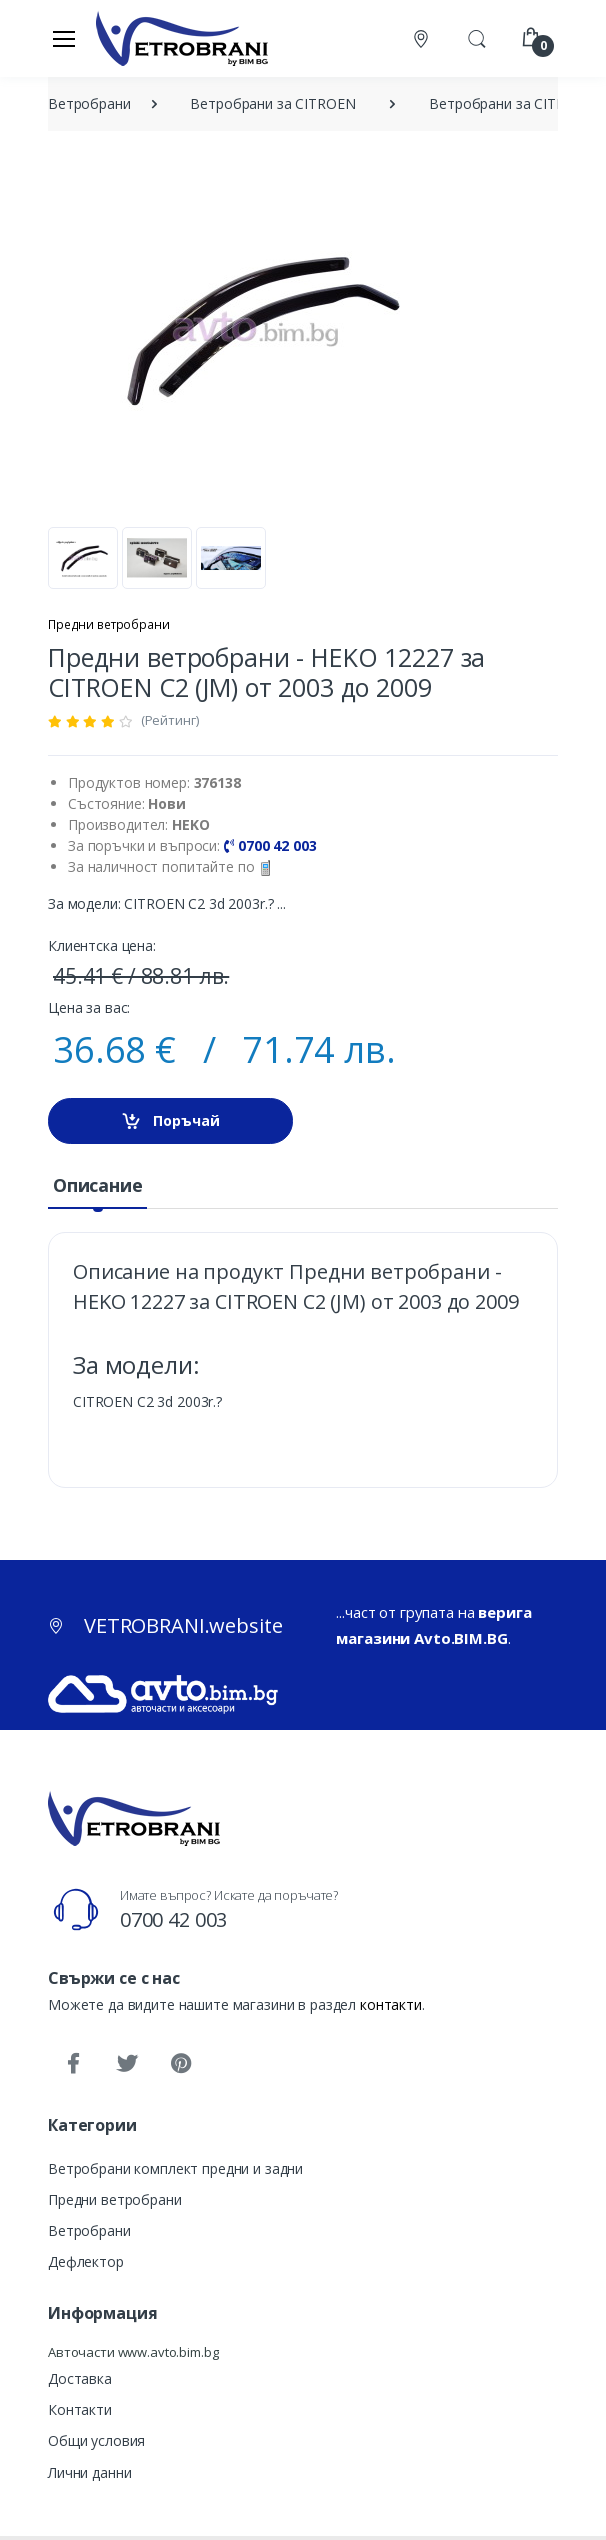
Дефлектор (86, 2261)
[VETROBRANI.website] (182, 38)
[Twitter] (127, 2064)
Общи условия (96, 2440)
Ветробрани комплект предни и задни (175, 2168)
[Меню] (64, 38)
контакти (391, 2004)
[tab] (97, 1186)
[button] (477, 37)
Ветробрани (89, 2230)
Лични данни (89, 2472)
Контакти (80, 2409)
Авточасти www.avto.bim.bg (133, 2352)
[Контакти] (423, 38)
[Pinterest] (181, 2064)
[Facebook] (73, 2064)
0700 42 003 (173, 1919)
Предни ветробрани (109, 624)
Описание (98, 1185)
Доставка (80, 2378)
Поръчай (170, 1121)
